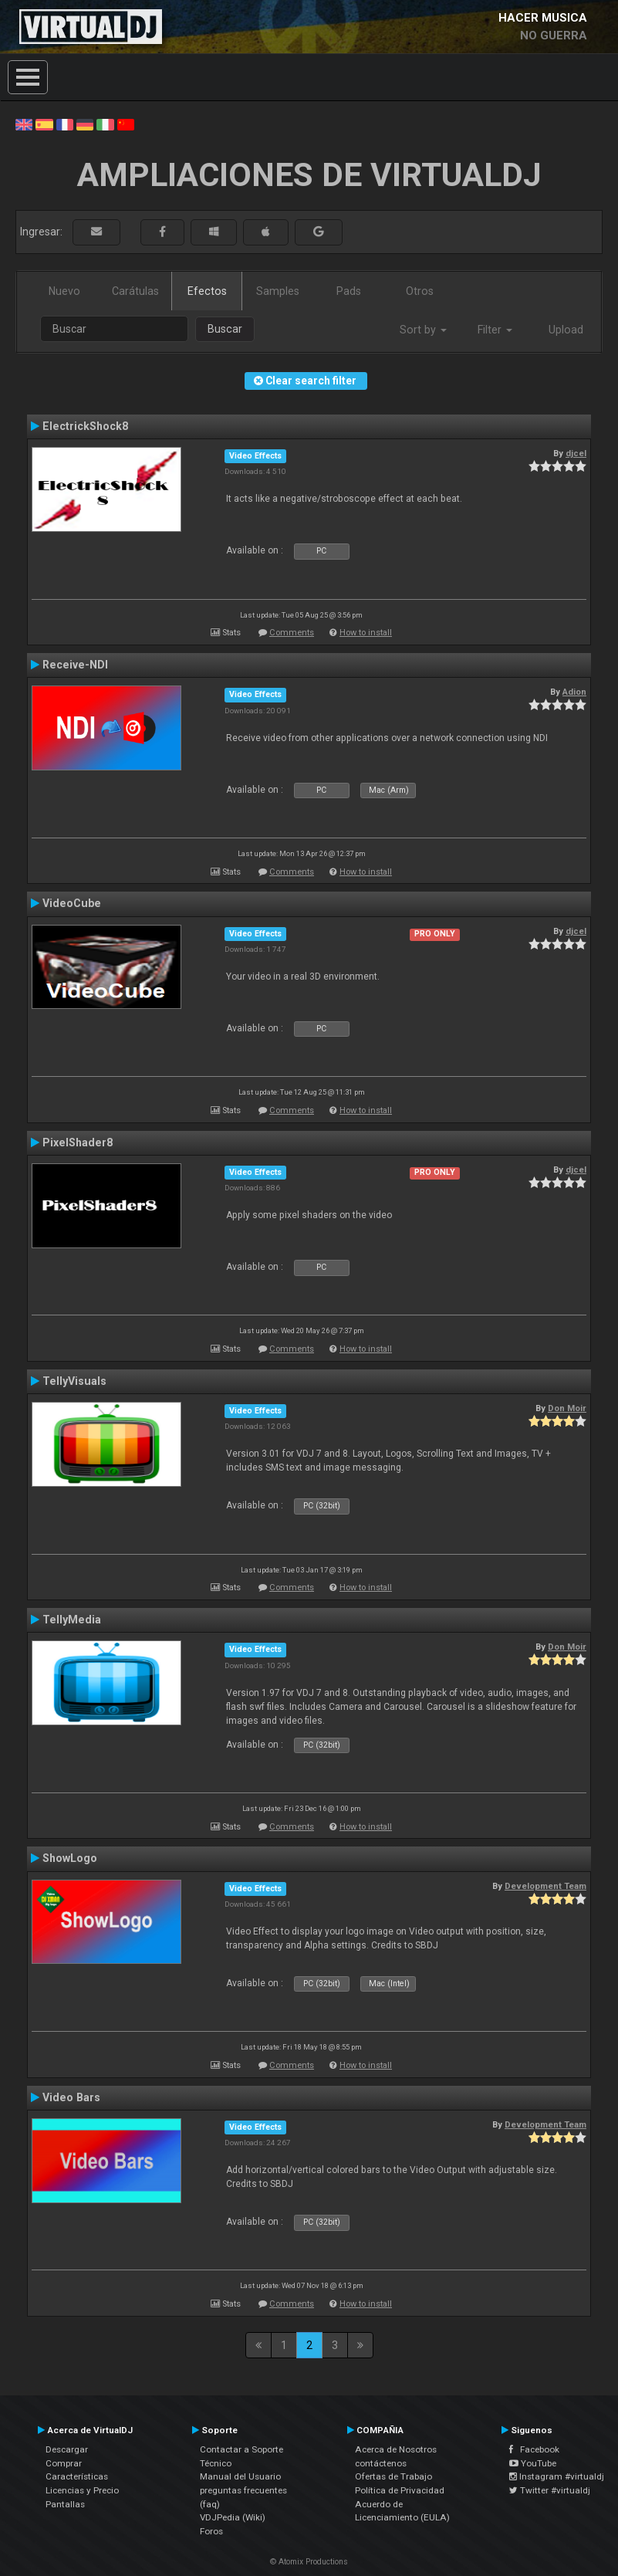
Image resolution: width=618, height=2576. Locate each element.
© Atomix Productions (309, 2562)
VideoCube (71, 903)
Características (77, 2476)
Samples (277, 291)
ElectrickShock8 (85, 426)
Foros (211, 2531)
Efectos (207, 291)
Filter (495, 329)
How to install (365, 633)
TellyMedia (71, 1619)
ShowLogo (69, 1858)
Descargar (67, 2449)
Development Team (545, 1885)
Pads (348, 291)
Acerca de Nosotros (396, 2449)
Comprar (64, 2463)
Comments (291, 633)
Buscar (225, 329)
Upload (566, 329)
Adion (574, 691)
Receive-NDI (75, 664)
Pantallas (65, 2504)
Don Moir (567, 1408)
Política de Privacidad (399, 2490)
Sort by (423, 329)
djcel (576, 453)
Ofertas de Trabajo (393, 2476)
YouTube (532, 2463)
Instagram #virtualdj (556, 2476)
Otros (420, 291)
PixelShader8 (77, 1142)
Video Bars (71, 2097)
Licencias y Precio (82, 2490)
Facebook (534, 2449)
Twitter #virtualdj (549, 2490)
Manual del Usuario (240, 2476)
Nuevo (64, 291)
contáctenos (381, 2463)
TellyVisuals (74, 1381)
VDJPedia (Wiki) (232, 2517)
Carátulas (135, 291)
